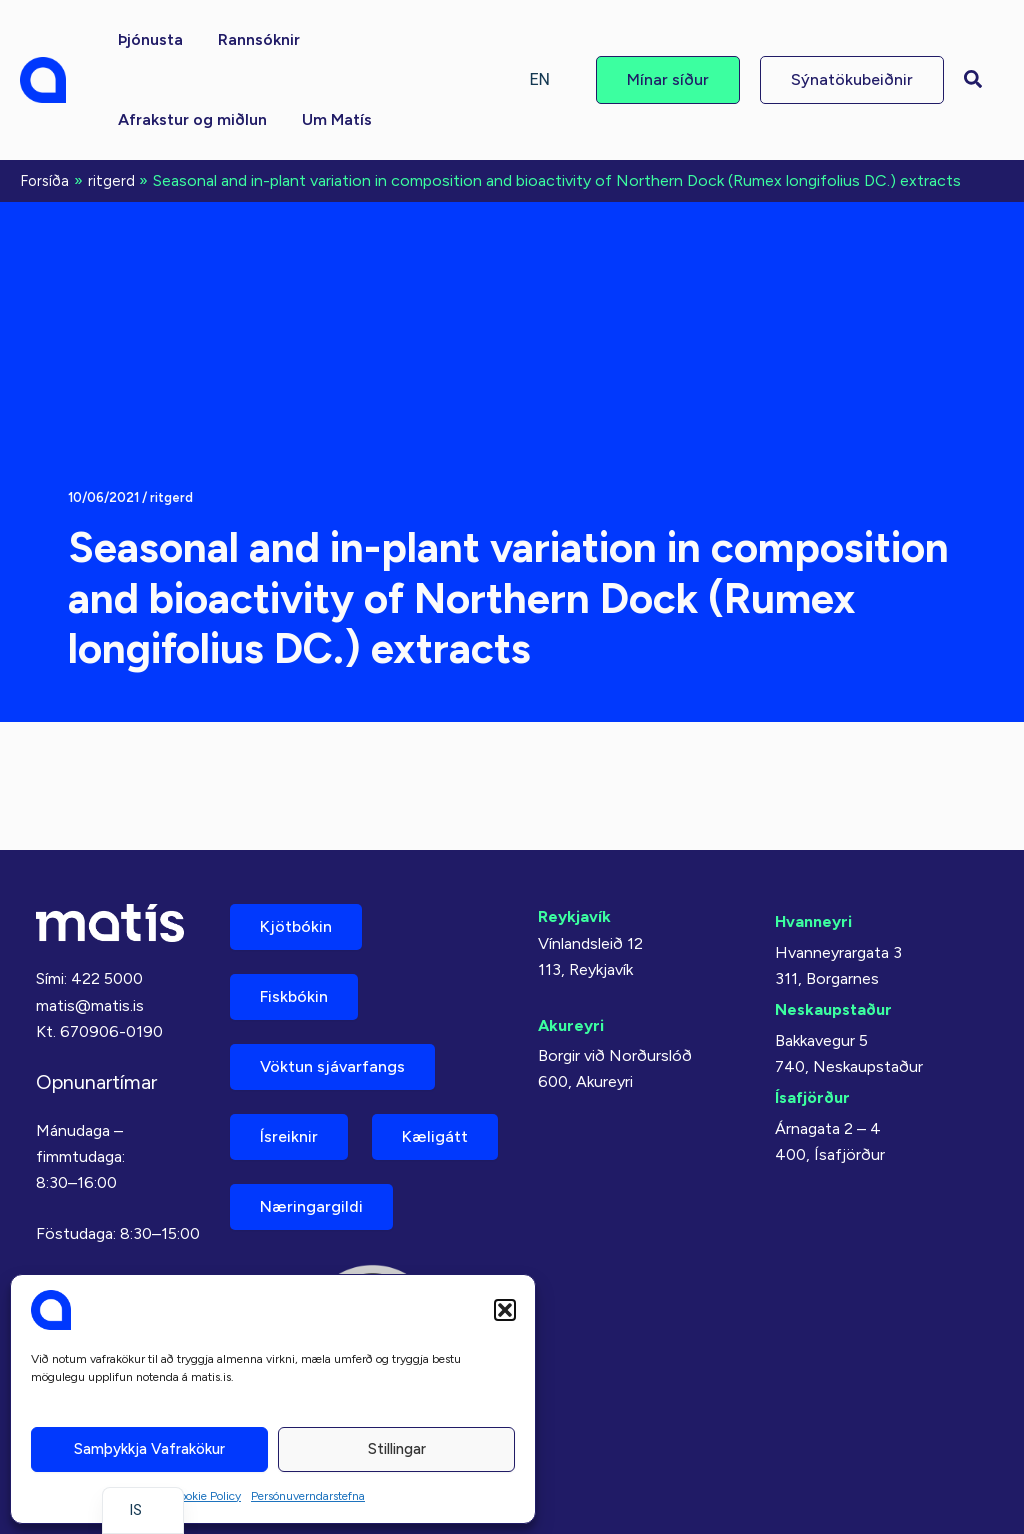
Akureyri (571, 1025)
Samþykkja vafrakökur (149, 1449)
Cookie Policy (206, 1496)
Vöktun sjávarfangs (332, 1066)
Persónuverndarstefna (308, 1496)
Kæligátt (435, 1136)
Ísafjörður (812, 1097)
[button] (505, 1310)
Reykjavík (574, 916)
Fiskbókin (294, 996)
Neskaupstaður (833, 1009)
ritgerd (171, 497)
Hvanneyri (813, 921)
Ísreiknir (289, 1136)
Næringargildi (311, 1206)
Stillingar (397, 1449)
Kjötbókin (296, 926)
